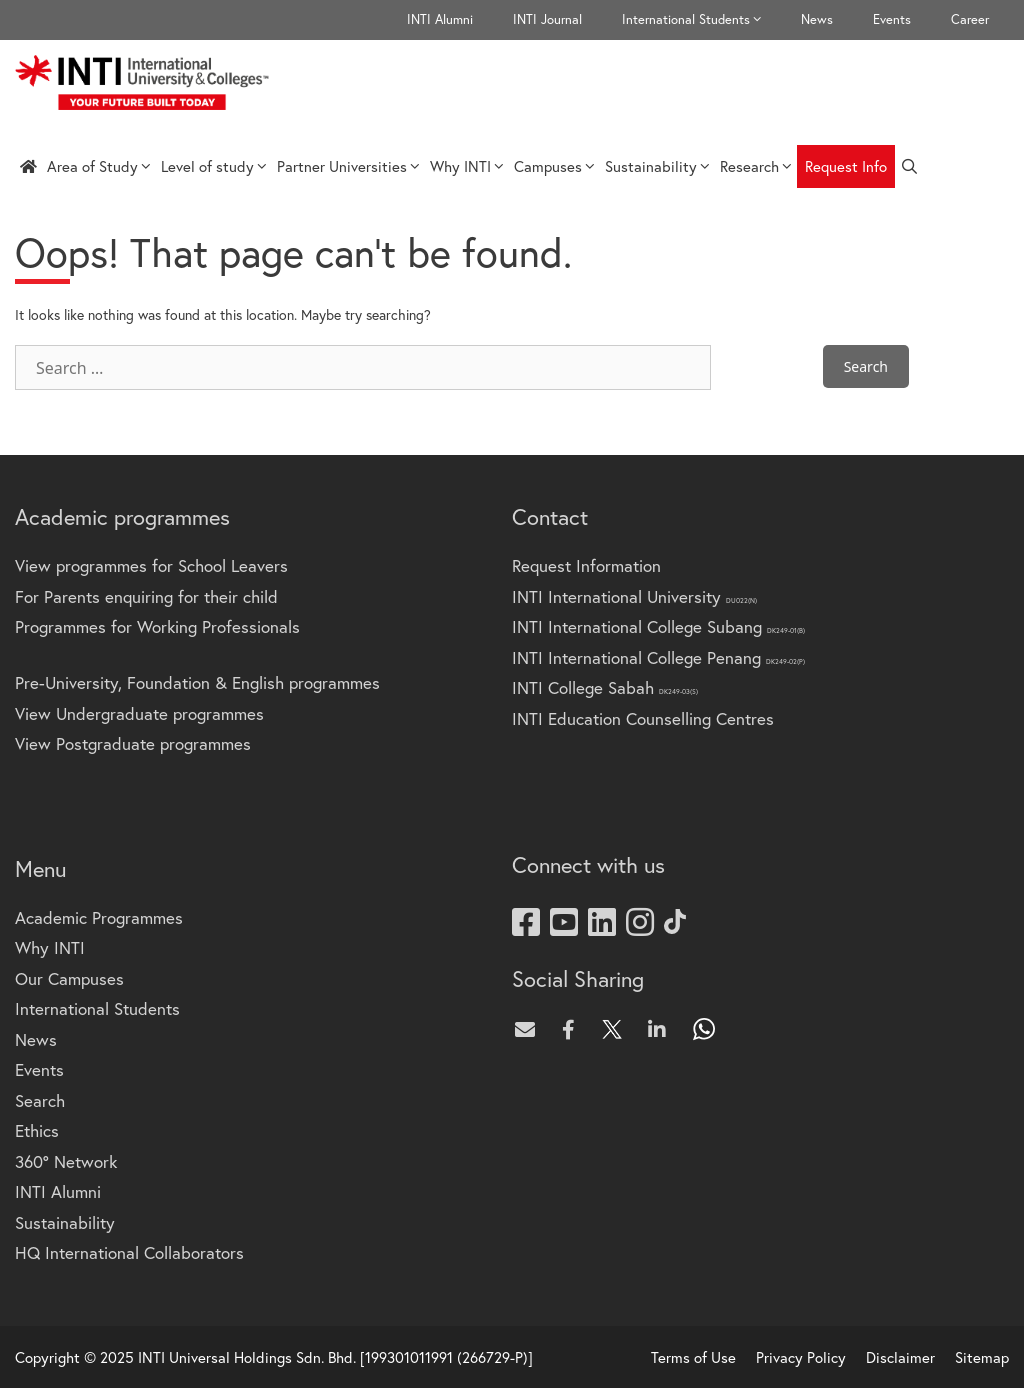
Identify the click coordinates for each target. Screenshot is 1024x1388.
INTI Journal (547, 19)
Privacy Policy (801, 1357)
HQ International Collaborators (129, 1252)
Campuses (554, 166)
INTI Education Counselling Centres (643, 718)
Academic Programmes (99, 917)
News (817, 19)
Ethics (37, 1130)
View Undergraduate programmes (139, 713)
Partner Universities (348, 166)
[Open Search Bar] (909, 166)
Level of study (214, 166)
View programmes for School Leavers (151, 565)
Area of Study (99, 166)
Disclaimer (900, 1357)
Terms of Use (693, 1357)
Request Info (846, 166)
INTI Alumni (440, 19)
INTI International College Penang (658, 657)
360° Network (66, 1161)
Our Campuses (69, 978)
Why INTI (467, 166)
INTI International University (634, 596)
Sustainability (657, 166)
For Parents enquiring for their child (146, 596)
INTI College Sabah (605, 687)
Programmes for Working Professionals (157, 626)
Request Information (586, 565)
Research (756, 166)
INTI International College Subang (658, 626)
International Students (701, 20)
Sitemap (982, 1357)
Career (970, 19)
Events (892, 19)
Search (40, 1100)
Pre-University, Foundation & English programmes (197, 682)
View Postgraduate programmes (133, 743)
